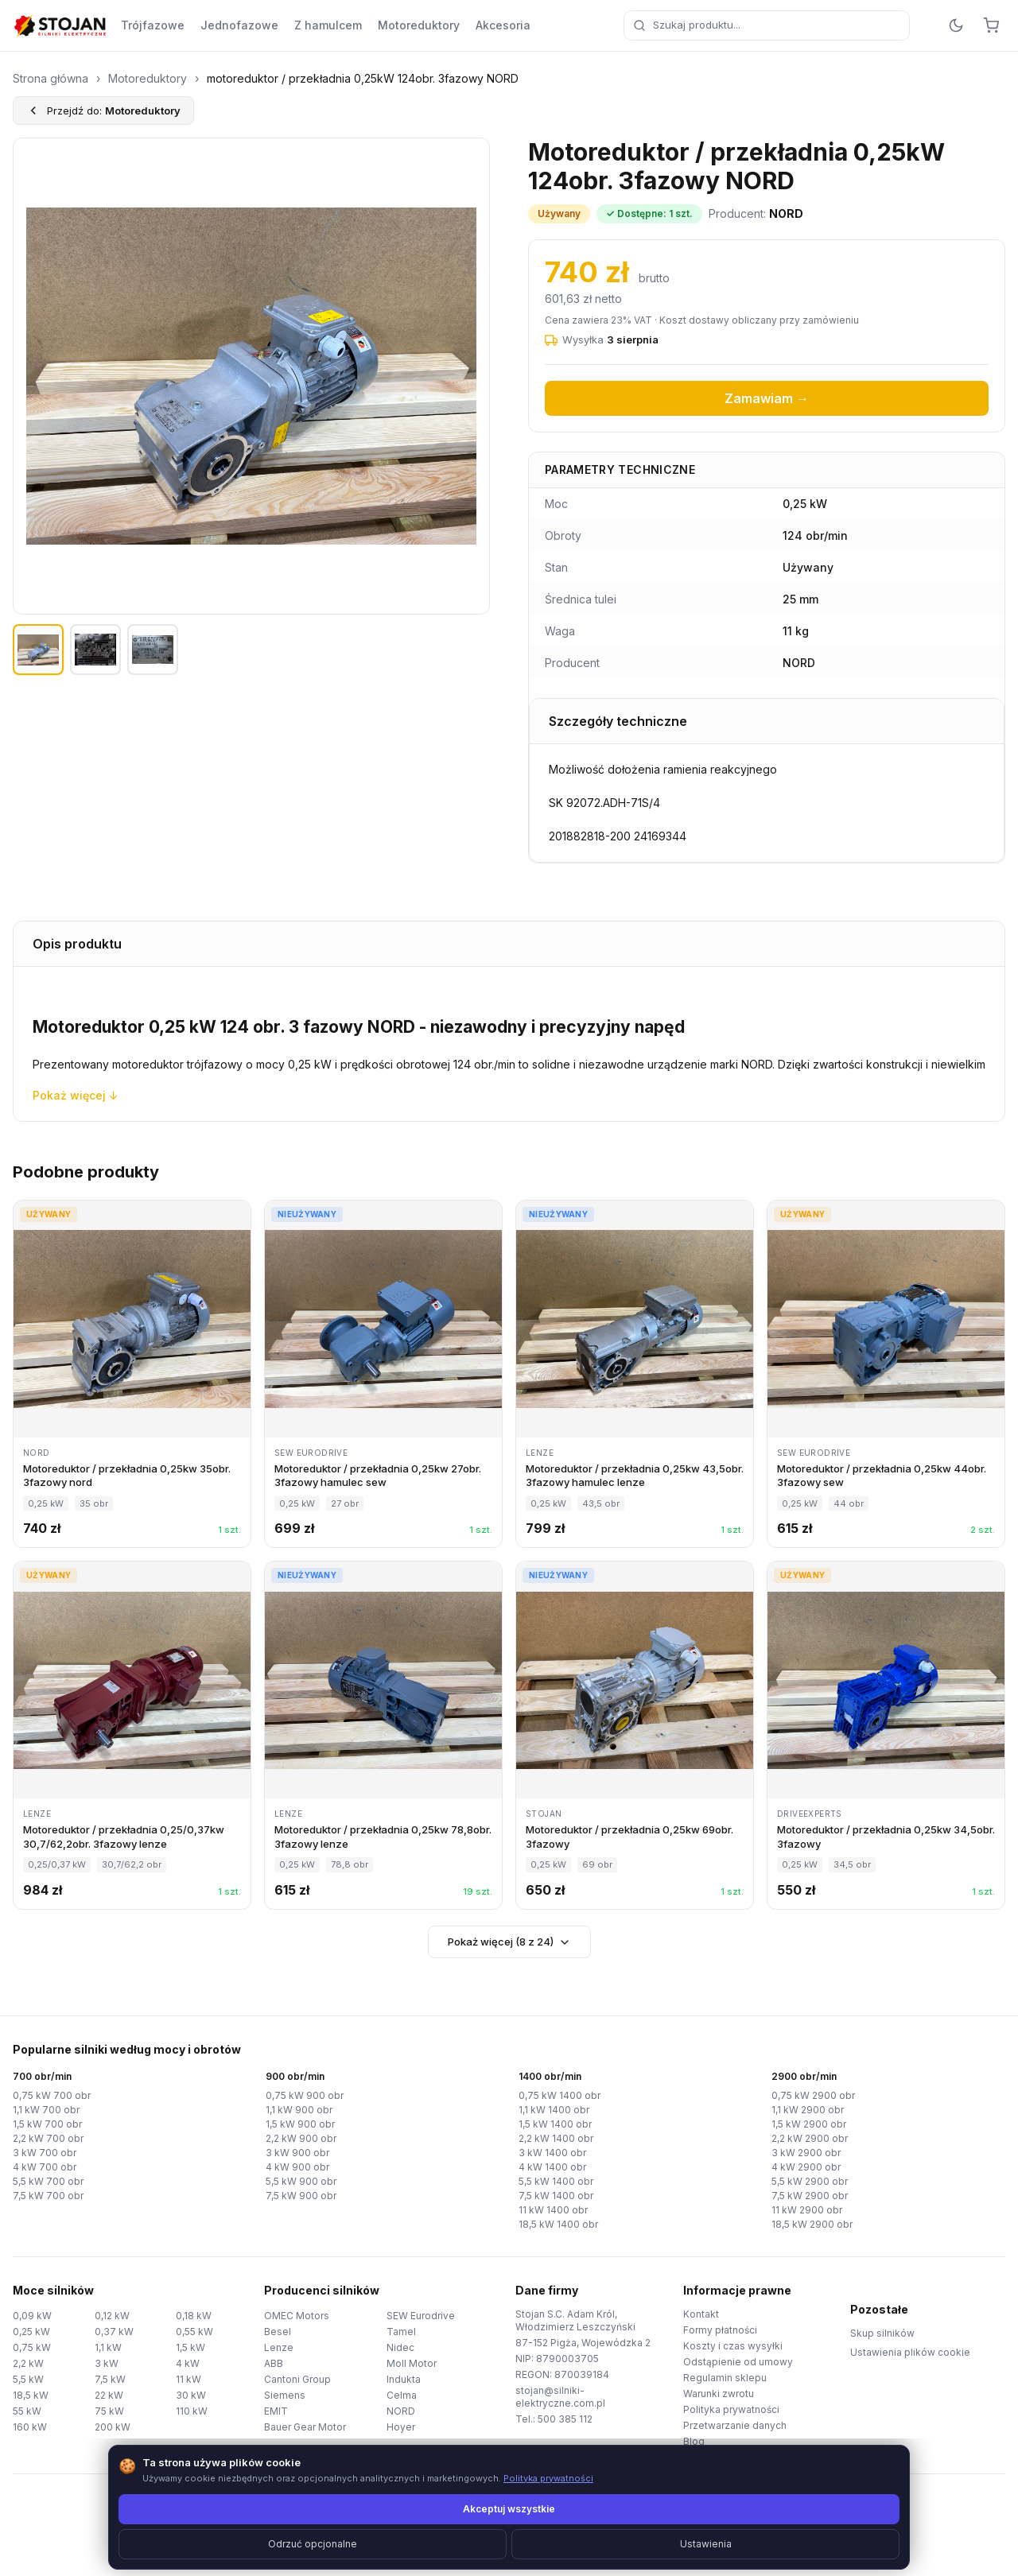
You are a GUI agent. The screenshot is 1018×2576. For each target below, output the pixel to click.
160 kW (30, 2427)
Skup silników (882, 2333)
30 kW (191, 2395)
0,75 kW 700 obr (52, 2095)
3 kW (107, 2363)
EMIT (276, 2411)
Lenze (278, 2347)
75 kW (109, 2411)
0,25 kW (31, 2331)
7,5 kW (110, 2379)
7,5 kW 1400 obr (556, 2196)
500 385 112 (565, 2419)
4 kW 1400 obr (552, 2167)
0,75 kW (32, 2347)
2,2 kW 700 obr (48, 2138)
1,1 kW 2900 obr (807, 2110)
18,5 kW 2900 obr (812, 2224)
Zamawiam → (767, 398)
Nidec (400, 2347)
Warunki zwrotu (718, 2393)
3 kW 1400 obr (552, 2153)
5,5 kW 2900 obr (809, 2181)
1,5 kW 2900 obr (808, 2124)
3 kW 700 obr (44, 2153)
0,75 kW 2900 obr (813, 2095)
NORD (401, 2411)
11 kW (188, 2379)
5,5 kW (28, 2379)
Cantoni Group (297, 2379)
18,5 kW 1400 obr (558, 2224)
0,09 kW (32, 2316)
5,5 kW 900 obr (301, 2181)
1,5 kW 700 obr (47, 2124)
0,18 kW (194, 2316)
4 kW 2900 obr (806, 2167)
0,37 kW (114, 2331)
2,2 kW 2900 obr (809, 2138)
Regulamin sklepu (725, 2378)
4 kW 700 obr (44, 2167)
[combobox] (767, 25)
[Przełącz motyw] (956, 25)
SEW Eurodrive (421, 2316)
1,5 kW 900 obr (300, 2124)
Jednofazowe (239, 25)
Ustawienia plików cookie (910, 2352)
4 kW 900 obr (297, 2167)
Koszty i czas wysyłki (733, 2346)
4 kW (188, 2363)
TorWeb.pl (618, 2544)
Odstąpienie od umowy (738, 2362)
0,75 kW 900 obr (305, 2095)
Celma (402, 2395)
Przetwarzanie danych (735, 2425)
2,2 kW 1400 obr (556, 2138)
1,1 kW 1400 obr (554, 2110)
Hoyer (401, 2427)
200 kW (112, 2427)
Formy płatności (720, 2330)
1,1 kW (108, 2347)
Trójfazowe (153, 25)
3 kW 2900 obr (806, 2153)
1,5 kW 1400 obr (555, 2124)
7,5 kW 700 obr (48, 2196)
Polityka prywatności (731, 2409)
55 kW (27, 2411)
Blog (694, 2441)
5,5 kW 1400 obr (556, 2181)
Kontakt (701, 2314)
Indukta (404, 2379)
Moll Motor (412, 2363)
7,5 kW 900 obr (301, 2196)
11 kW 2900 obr (806, 2210)
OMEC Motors (296, 2316)
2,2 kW (28, 2363)
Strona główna (50, 78)
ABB (273, 2363)
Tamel (401, 2331)
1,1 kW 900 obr (299, 2110)
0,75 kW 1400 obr (559, 2095)
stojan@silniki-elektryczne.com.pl (560, 2396)
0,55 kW (194, 2331)
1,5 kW (190, 2347)
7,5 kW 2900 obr (809, 2196)
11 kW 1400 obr (553, 2210)
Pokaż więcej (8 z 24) (509, 1942)
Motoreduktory (419, 25)
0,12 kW (112, 2316)
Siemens (284, 2395)
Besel (277, 2331)
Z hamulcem (328, 25)
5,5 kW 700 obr (48, 2181)
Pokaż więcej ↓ (76, 1095)
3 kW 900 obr (297, 2153)
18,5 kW (31, 2395)
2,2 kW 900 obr (301, 2138)
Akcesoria (503, 25)
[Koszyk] (991, 25)
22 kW (109, 2395)
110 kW (192, 2411)
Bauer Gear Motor (305, 2427)
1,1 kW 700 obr (46, 2110)
